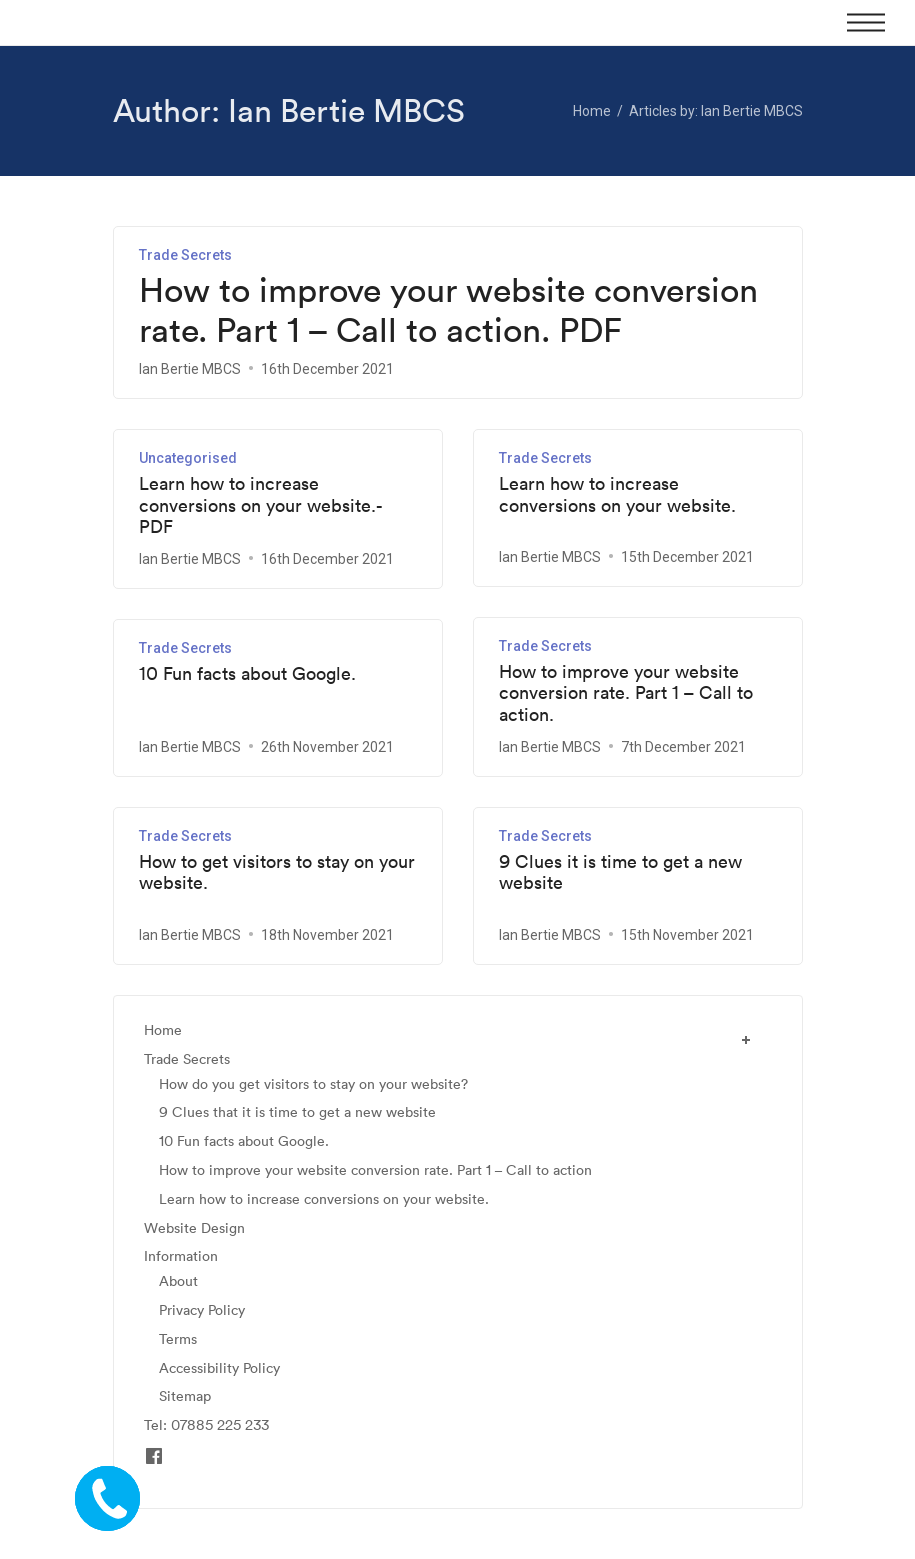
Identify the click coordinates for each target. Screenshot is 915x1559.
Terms (178, 1339)
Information (181, 1256)
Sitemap (185, 1396)
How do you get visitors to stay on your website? (313, 1084)
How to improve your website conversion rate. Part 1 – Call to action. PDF (448, 311)
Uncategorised (188, 458)
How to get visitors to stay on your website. (277, 872)
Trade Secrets (185, 255)
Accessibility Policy (219, 1368)
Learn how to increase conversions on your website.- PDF (260, 505)
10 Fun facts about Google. (247, 674)
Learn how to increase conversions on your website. (617, 494)
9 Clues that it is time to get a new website (297, 1112)
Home (163, 1030)
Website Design (194, 1228)
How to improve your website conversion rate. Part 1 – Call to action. (626, 693)
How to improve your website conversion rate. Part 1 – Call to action (375, 1170)
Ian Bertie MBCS (190, 369)
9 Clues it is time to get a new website (620, 872)
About (178, 1281)
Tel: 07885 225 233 (206, 1425)
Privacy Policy (202, 1310)
